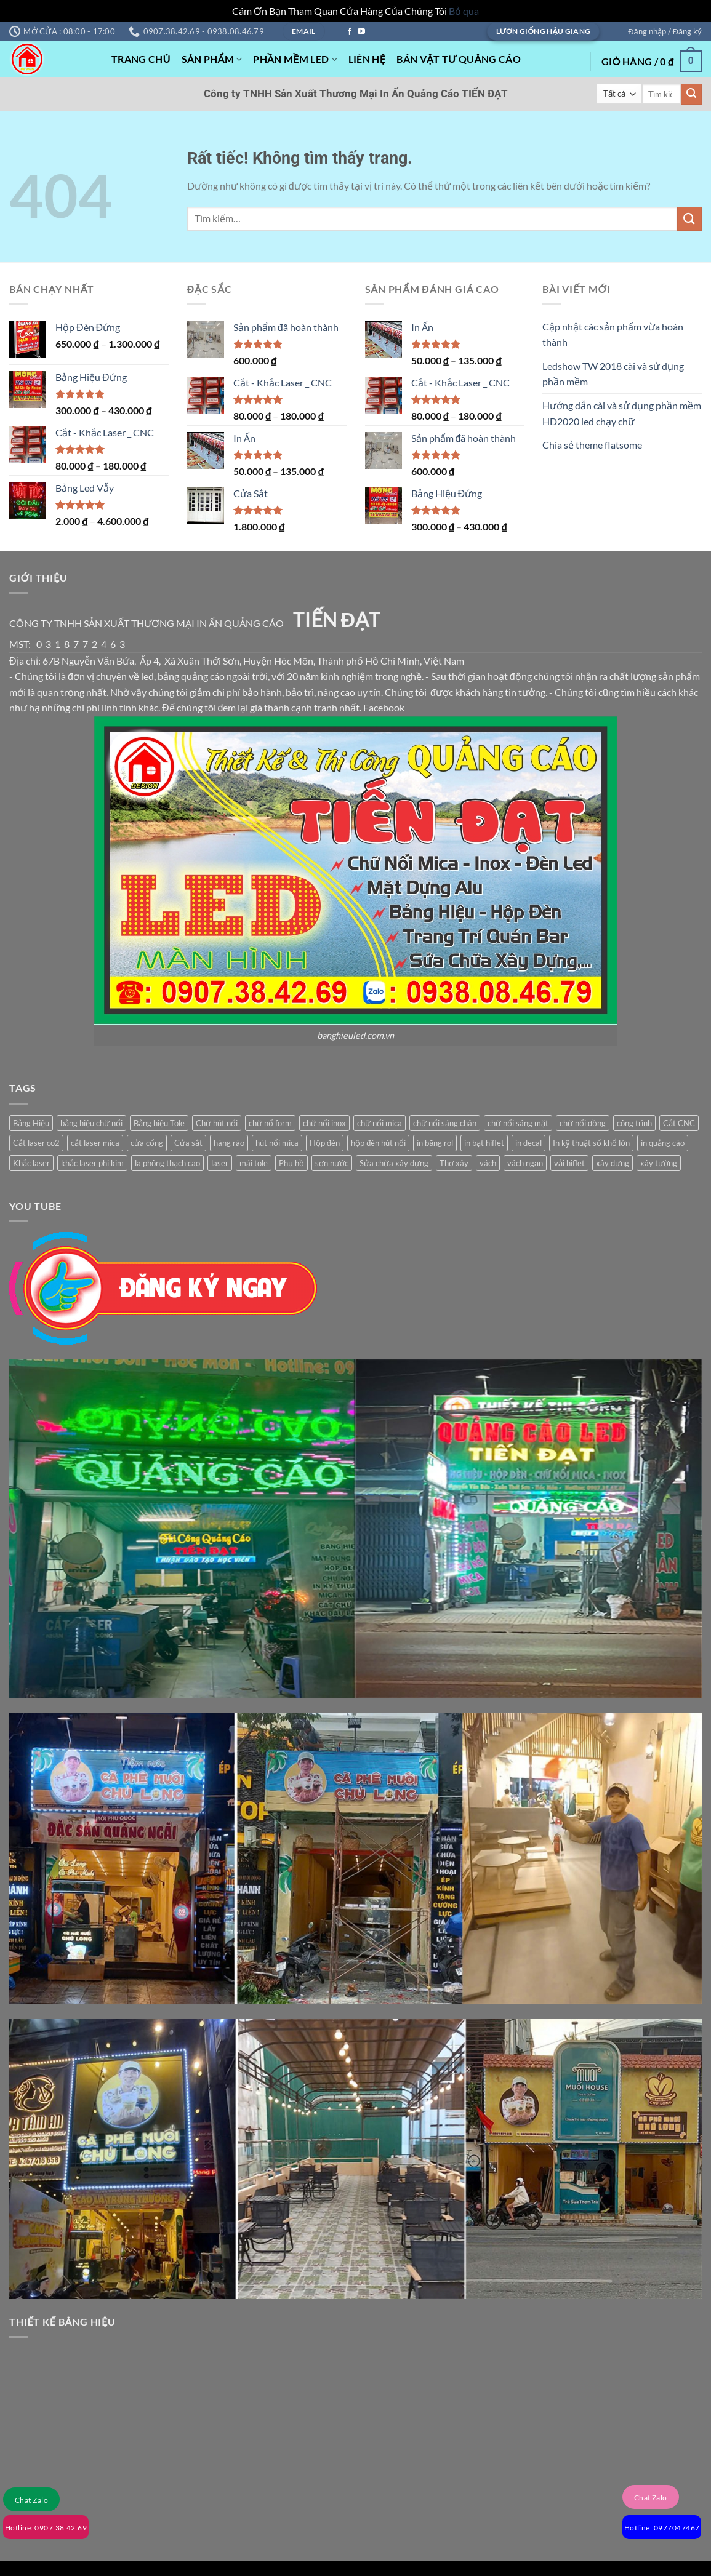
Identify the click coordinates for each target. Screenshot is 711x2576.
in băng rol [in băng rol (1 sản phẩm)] (435, 1143)
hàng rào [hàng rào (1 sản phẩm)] (229, 1143)
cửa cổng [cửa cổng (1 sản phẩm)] (147, 1143)
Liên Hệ (366, 59)
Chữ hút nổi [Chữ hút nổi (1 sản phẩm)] (217, 1123)
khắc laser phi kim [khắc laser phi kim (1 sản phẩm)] (92, 1163)
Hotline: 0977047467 (662, 2527)
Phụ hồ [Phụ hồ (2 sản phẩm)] (291, 1163)
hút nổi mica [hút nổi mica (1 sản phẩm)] (277, 1143)
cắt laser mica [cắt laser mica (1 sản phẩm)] (95, 1143)
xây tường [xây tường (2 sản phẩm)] (658, 1163)
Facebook (383, 707)
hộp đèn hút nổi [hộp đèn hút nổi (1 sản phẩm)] (378, 1143)
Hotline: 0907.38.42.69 (46, 2527)
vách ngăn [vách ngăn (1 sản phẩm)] (525, 1163)
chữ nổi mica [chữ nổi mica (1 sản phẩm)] (379, 1123)
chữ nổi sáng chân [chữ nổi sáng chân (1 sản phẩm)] (444, 1123)
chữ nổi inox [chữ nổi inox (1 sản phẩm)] (324, 1123)
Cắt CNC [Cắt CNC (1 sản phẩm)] (679, 1123)
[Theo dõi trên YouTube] (361, 32)
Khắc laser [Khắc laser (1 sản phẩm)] (31, 1163)
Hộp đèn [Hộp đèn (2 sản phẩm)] (325, 1143)
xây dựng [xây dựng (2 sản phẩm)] (612, 1163)
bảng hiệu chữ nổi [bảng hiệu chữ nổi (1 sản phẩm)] (91, 1123)
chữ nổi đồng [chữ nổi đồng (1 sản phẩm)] (583, 1123)
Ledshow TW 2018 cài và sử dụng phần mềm (613, 374)
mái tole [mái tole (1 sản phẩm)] (253, 1163)
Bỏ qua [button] (464, 11)
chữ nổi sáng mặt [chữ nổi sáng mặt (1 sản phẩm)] (518, 1123)
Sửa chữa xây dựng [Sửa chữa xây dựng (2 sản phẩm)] (394, 1163)
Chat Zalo (31, 2500)
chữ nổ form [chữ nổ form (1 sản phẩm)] (270, 1123)
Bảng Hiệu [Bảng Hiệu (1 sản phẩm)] (31, 1123)
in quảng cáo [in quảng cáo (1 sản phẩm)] (663, 1143)
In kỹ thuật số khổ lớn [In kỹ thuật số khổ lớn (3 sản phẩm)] (591, 1143)
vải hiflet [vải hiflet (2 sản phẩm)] (569, 1163)
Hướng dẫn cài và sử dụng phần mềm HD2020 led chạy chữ (621, 413)
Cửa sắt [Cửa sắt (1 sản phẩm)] (188, 1143)
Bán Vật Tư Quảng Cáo (458, 59)
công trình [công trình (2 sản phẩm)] (634, 1123)
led (147, 676)
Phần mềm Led (295, 59)
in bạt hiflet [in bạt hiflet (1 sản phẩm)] (484, 1143)
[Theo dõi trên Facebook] (349, 32)
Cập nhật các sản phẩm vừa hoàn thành (612, 334)
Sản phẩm (212, 59)
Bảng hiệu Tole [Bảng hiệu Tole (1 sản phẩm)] (159, 1123)
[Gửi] (691, 94)
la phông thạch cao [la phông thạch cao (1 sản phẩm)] (167, 1163)
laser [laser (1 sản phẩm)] (219, 1163)
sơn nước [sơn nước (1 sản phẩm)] (331, 1163)
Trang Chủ (141, 59)
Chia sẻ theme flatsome (592, 444)
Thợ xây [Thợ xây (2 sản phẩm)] (454, 1163)
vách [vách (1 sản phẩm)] (488, 1163)
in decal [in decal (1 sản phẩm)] (528, 1143)
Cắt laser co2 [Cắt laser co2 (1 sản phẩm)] (36, 1143)
